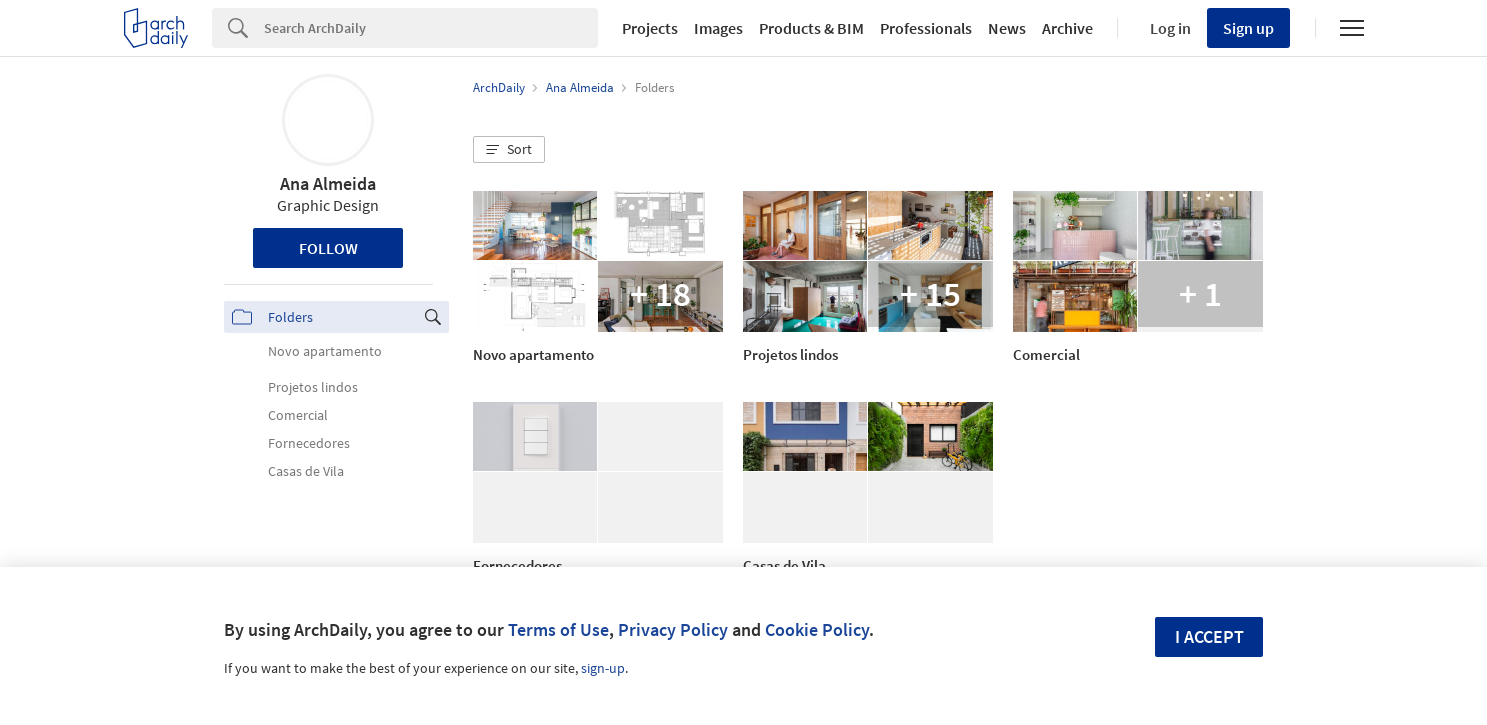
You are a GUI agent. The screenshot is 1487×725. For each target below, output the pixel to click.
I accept (1209, 636)
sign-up (603, 668)
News (1007, 28)
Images (718, 28)
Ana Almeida (328, 183)
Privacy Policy (673, 629)
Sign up (1248, 28)
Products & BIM (811, 28)
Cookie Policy (817, 629)
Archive (1067, 28)
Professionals (926, 28)
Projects (650, 28)
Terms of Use (558, 629)
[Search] (431, 28)
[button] (509, 150)
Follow (328, 248)
